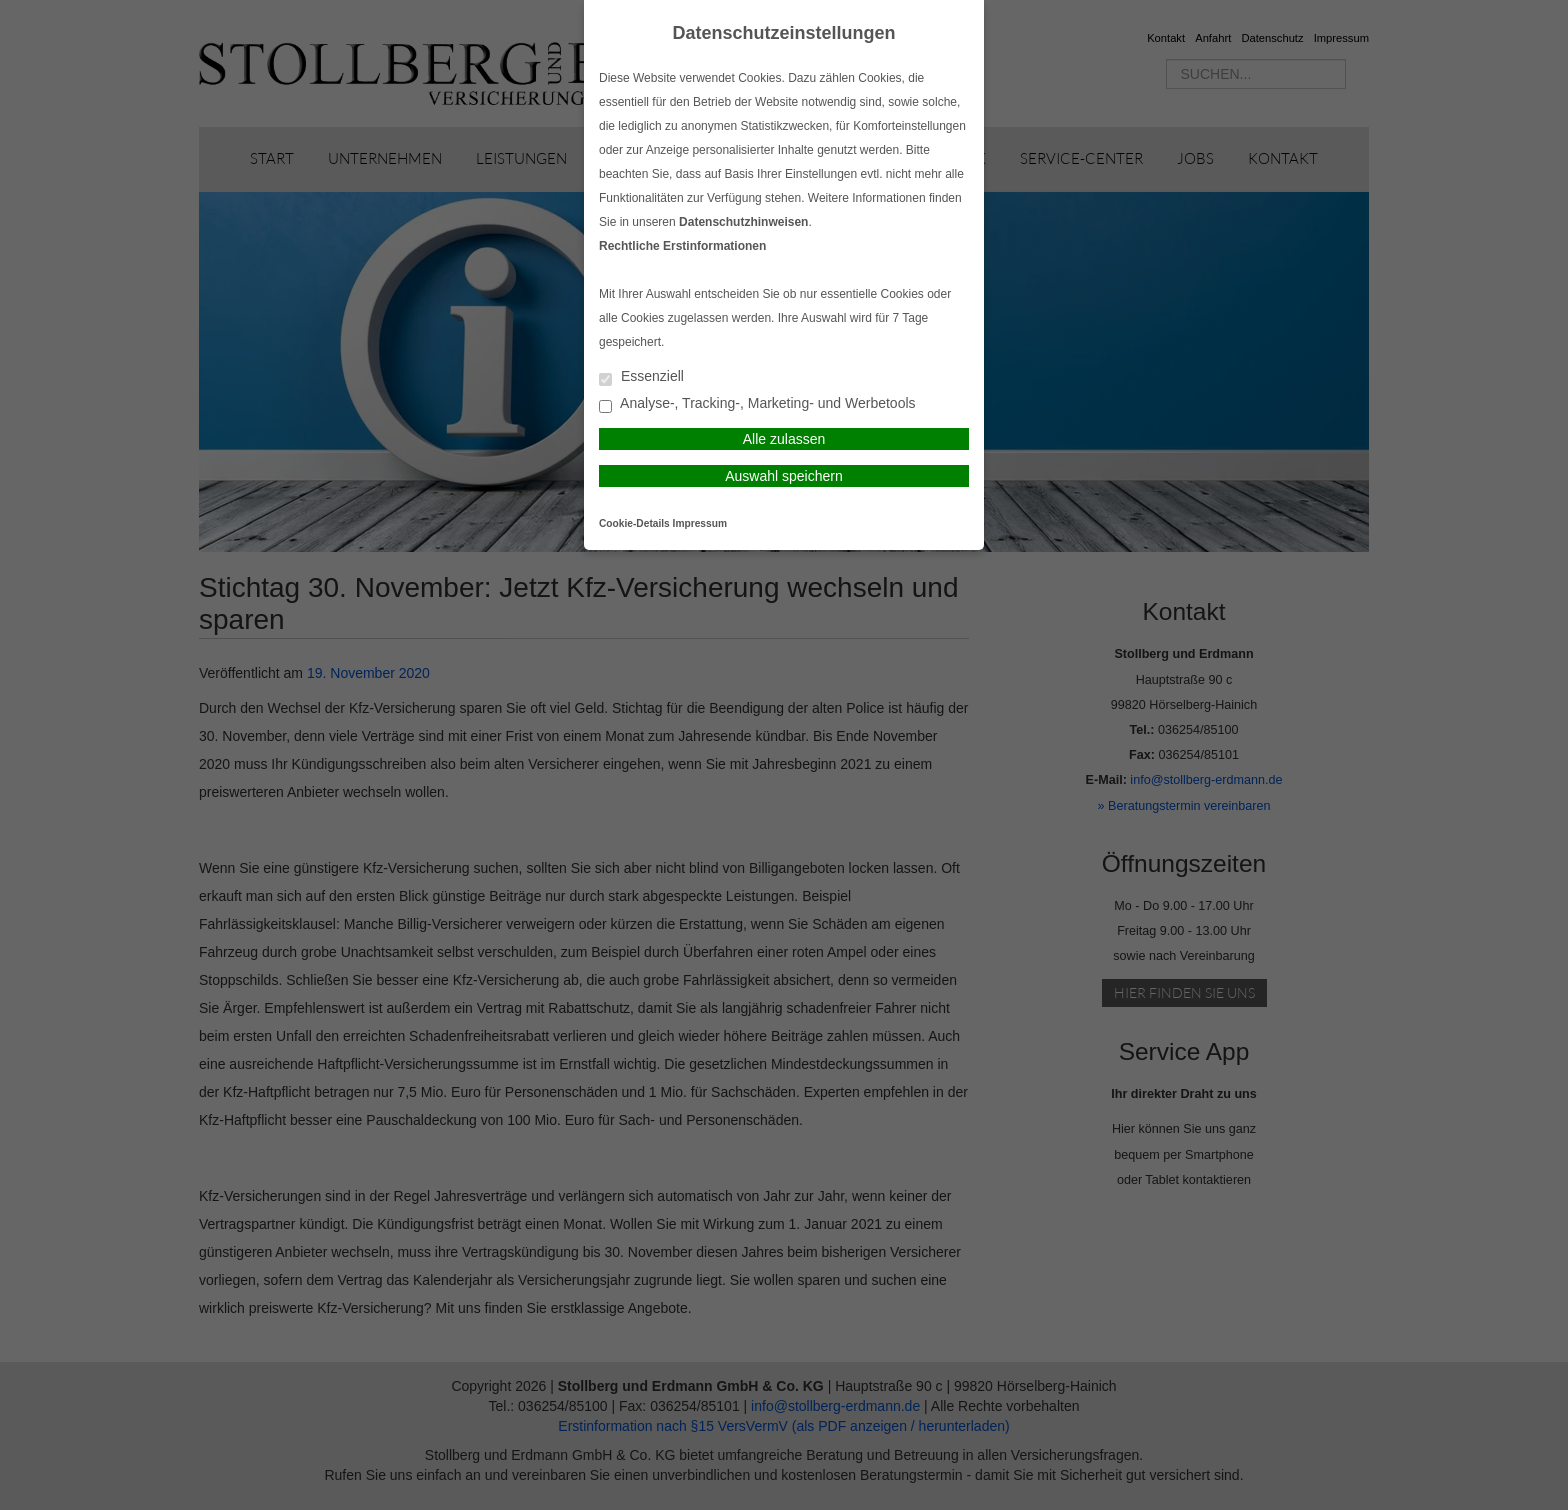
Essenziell (641, 377)
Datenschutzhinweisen (743, 222)
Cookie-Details (634, 523)
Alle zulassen (784, 439)
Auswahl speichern (784, 476)
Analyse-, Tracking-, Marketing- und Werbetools (757, 404)
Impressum (700, 523)
